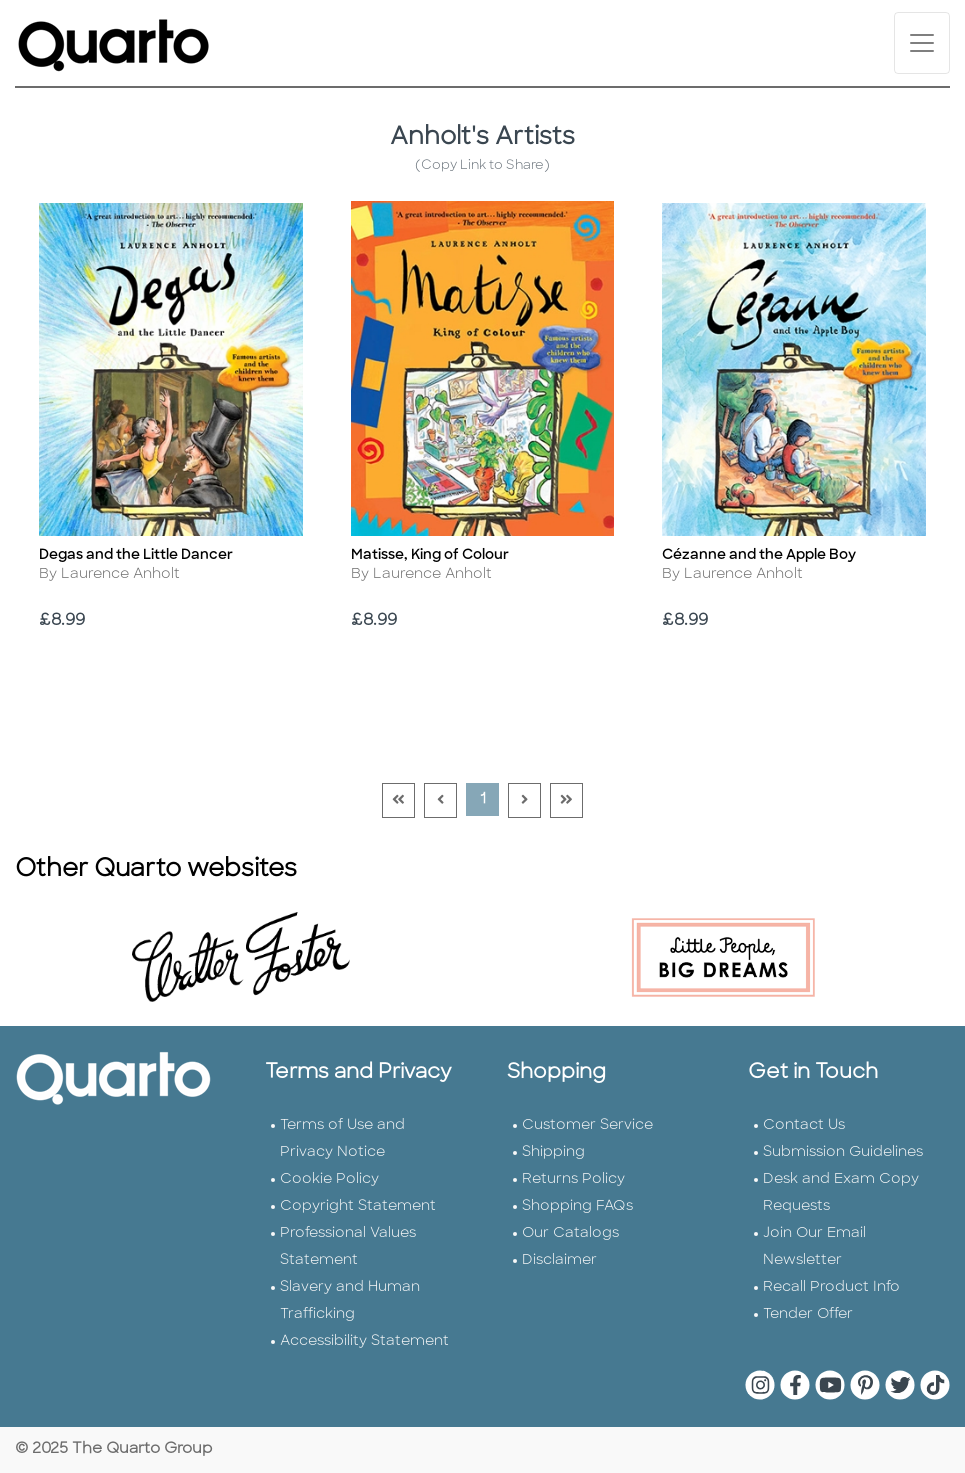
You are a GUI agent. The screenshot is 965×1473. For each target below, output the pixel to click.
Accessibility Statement (364, 1341)
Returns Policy (573, 1179)
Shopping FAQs (577, 1206)
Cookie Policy (329, 1179)
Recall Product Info (831, 1287)
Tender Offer (808, 1314)
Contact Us (804, 1125)
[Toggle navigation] (922, 43)
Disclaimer (559, 1260)
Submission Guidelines (843, 1152)
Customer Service (587, 1125)
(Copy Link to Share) (482, 165)
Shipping (553, 1152)
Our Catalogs (570, 1233)
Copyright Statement (358, 1206)
